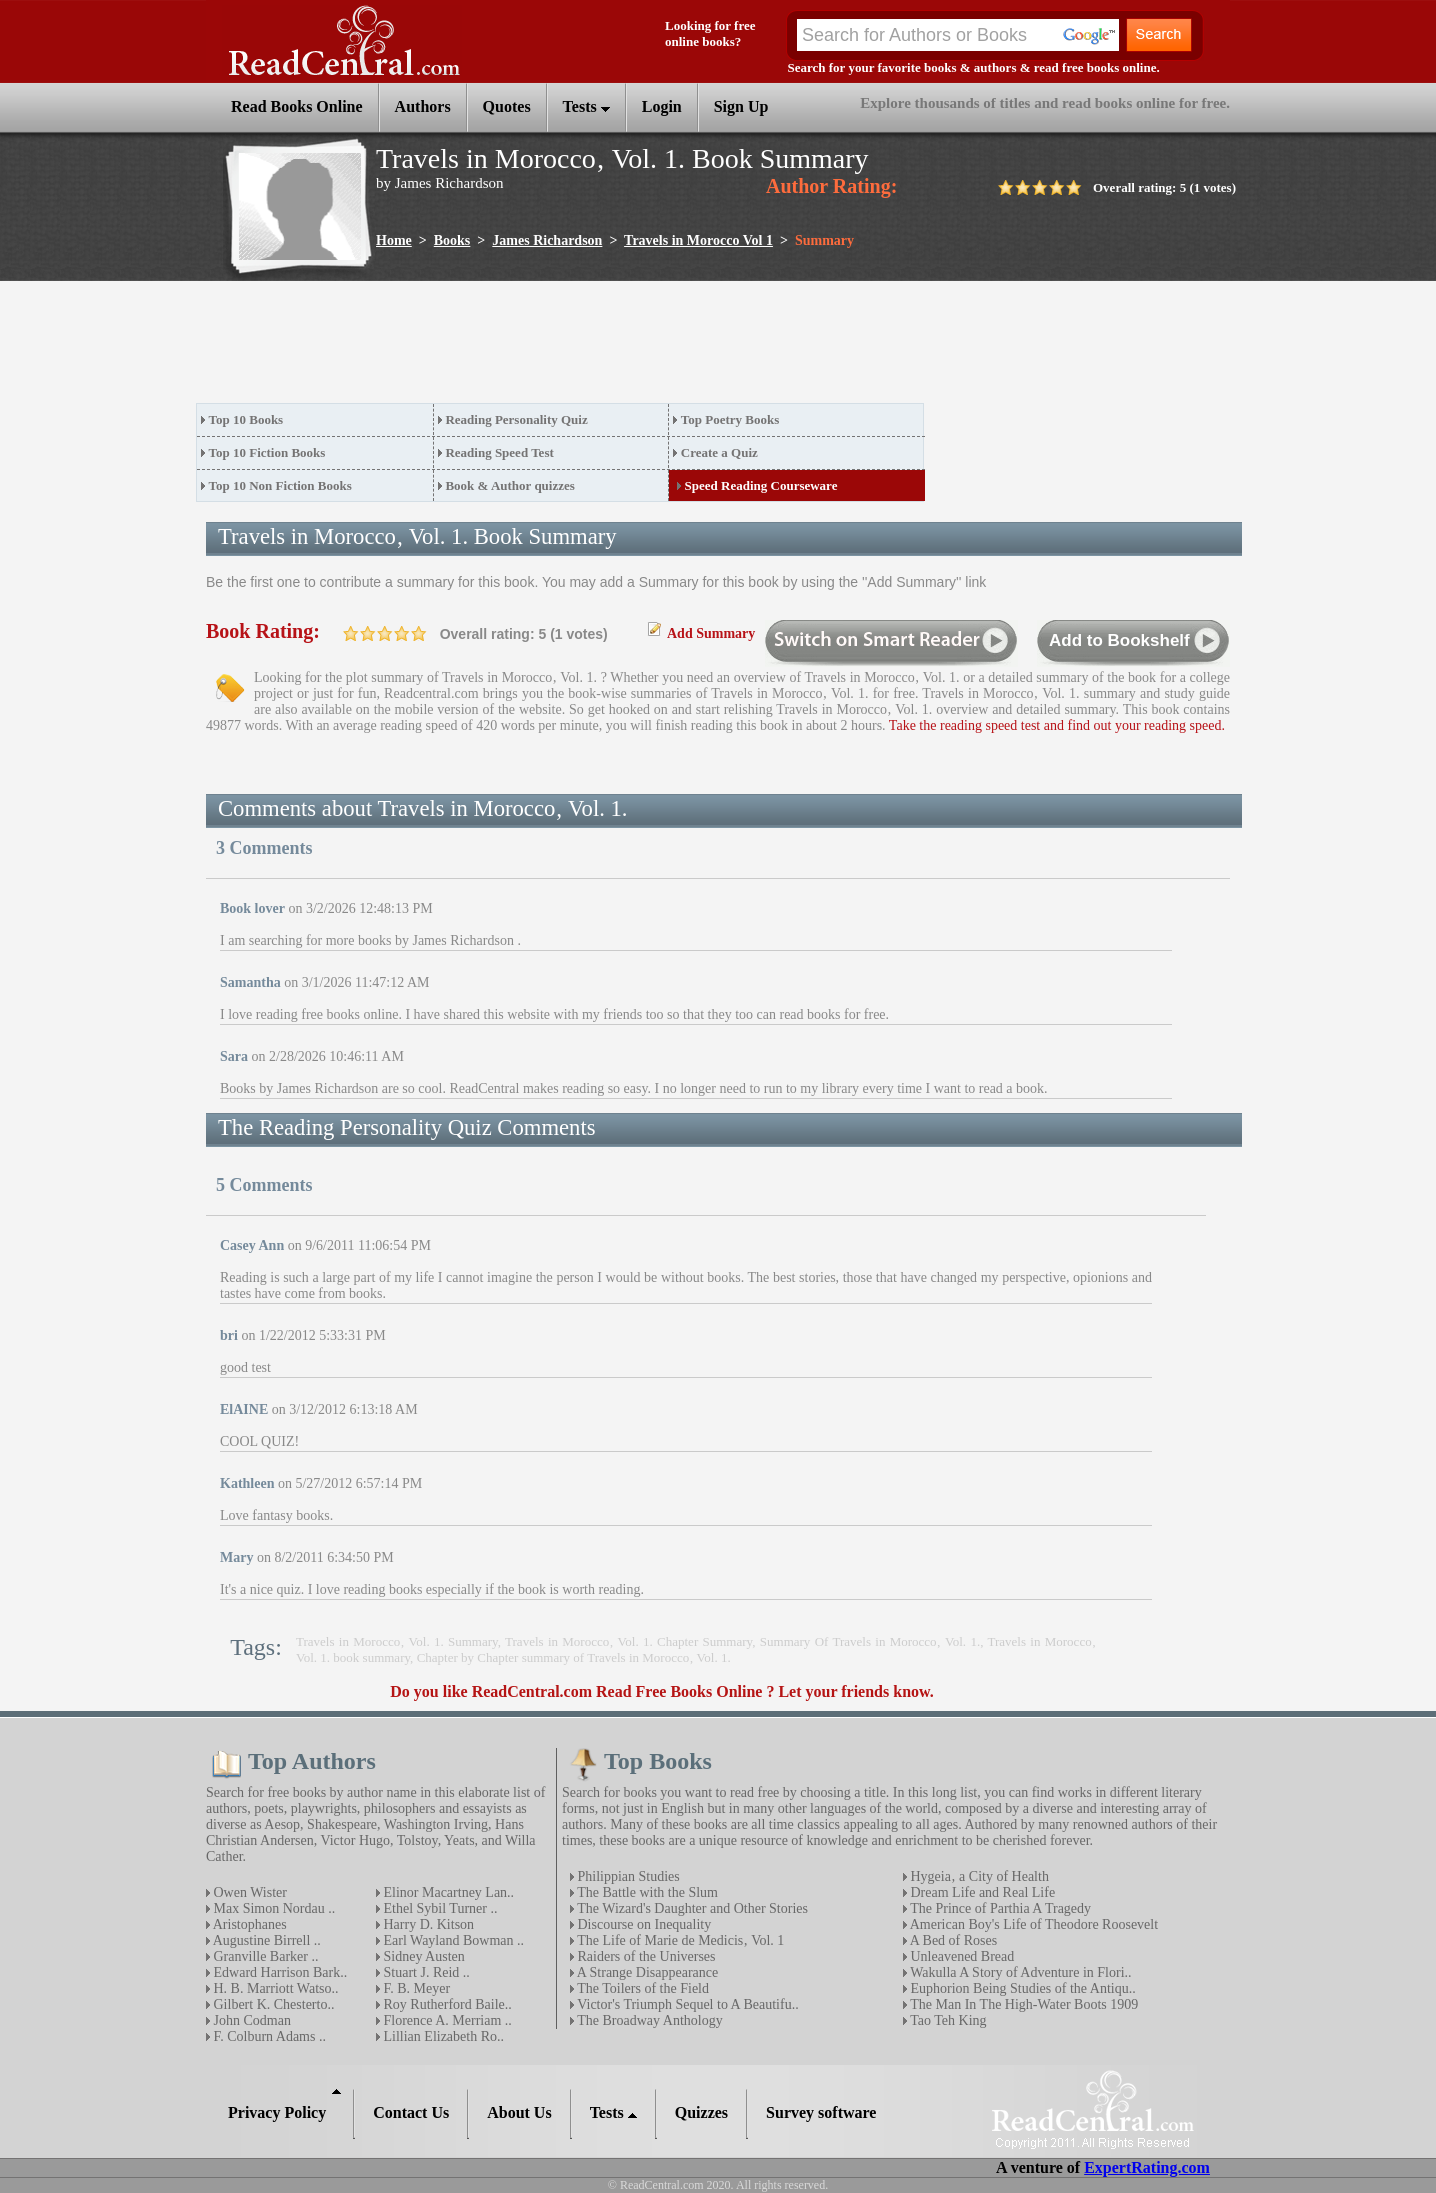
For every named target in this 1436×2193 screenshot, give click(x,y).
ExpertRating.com (1147, 2167)
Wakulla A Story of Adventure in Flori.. (1019, 1972)
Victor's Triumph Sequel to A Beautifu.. (686, 2004)
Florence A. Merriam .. (446, 2020)
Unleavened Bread (960, 1956)
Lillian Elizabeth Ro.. (442, 2036)
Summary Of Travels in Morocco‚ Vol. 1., (874, 1641)
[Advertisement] (560, 348)
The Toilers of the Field (641, 1988)
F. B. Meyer (415, 1988)
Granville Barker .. (264, 1956)
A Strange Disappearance (646, 1972)
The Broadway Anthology (648, 2020)
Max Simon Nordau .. (272, 1908)
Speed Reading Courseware (761, 485)
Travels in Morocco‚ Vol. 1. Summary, (400, 1641)
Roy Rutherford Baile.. (446, 2004)
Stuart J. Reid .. (425, 1972)
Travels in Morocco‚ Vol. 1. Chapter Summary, (632, 1641)
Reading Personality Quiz (516, 419)
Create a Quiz (719, 452)
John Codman (250, 2020)
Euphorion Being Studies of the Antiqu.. (1021, 1988)
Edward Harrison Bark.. (278, 1972)
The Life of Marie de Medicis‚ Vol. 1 (679, 1940)
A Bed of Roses (952, 1940)
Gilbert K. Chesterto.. (272, 2004)
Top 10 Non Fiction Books (280, 485)
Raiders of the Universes (645, 1956)
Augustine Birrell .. (265, 1940)
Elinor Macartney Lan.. (447, 1892)
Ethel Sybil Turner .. (438, 1908)
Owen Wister (248, 1892)
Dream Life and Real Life (981, 1892)
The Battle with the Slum (646, 1892)
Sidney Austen (422, 1956)
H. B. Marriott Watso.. (274, 1988)
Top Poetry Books (730, 419)
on (351, 633)
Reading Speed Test (499, 452)
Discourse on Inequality (642, 1924)
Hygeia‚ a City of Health (978, 1876)
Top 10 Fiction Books (267, 452)
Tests (586, 106)
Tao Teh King (947, 2020)
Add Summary (711, 633)
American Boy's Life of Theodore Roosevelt (1032, 1924)
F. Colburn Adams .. (268, 2036)
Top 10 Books (246, 419)
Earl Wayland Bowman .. (452, 1940)
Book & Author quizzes (509, 485)
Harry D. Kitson (427, 1924)
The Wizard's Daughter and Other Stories (691, 1908)
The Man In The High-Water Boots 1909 (1022, 2004)
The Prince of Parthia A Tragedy (999, 1908)
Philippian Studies (627, 1876)
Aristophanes (248, 1924)
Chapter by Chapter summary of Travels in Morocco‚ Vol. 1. (574, 1657)
